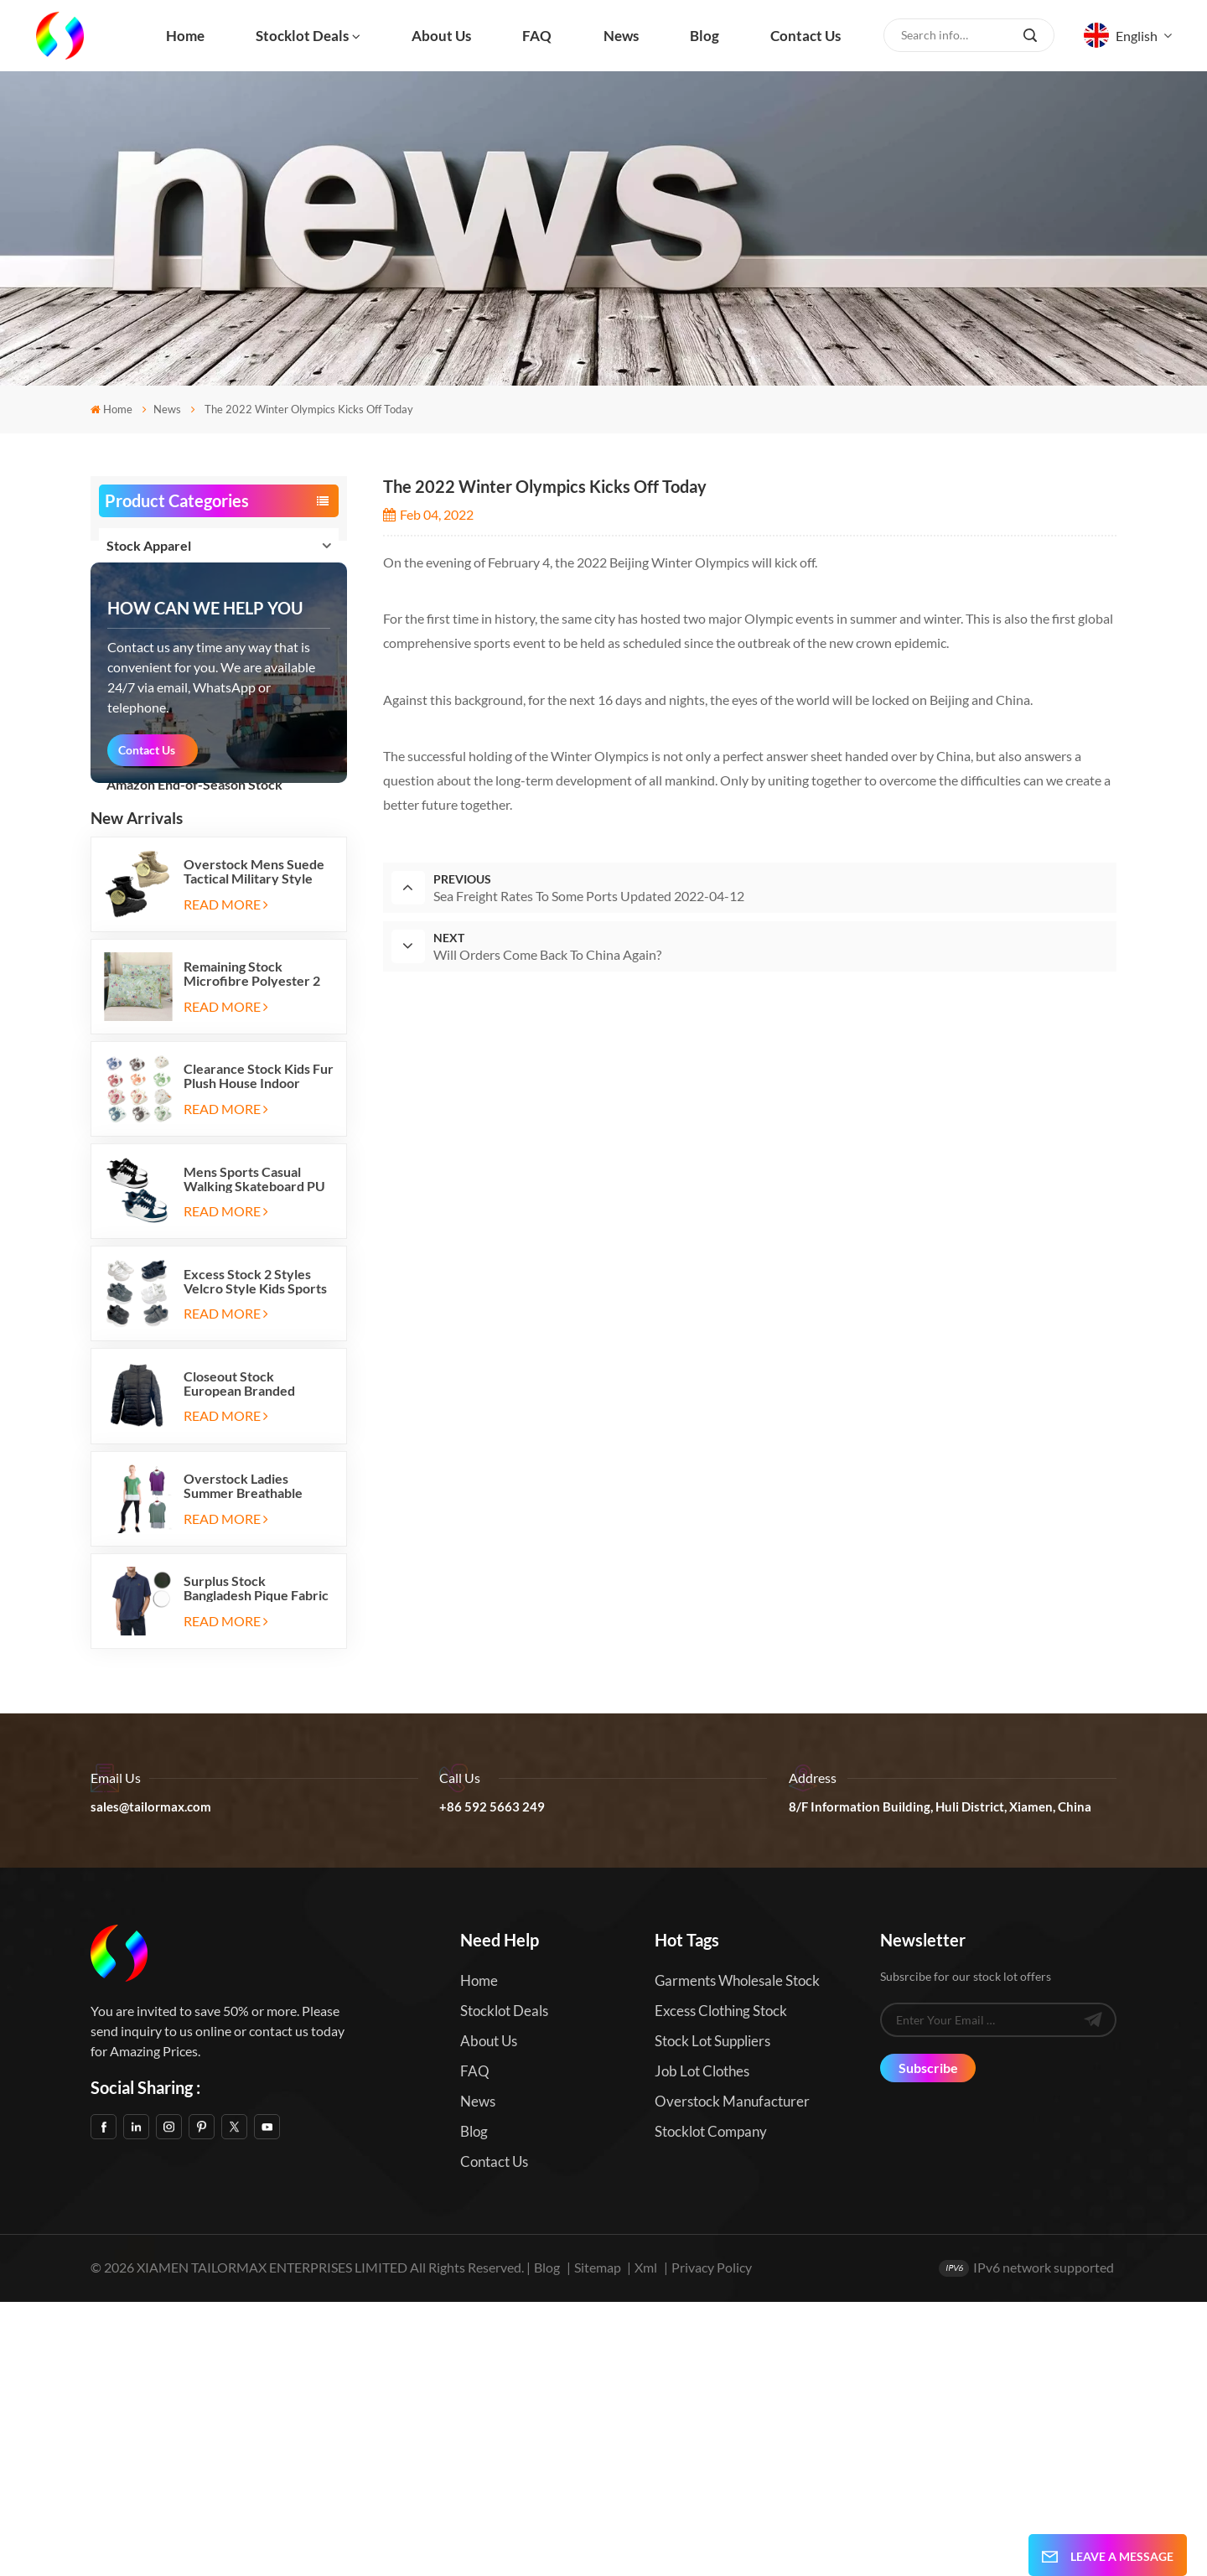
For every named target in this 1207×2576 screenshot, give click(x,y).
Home (185, 35)
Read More (226, 1178)
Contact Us (146, 1024)
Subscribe (928, 2342)
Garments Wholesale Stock (737, 2254)
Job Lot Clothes (702, 2345)
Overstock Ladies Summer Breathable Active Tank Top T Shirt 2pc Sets (252, 1759)
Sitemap (597, 2542)
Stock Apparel (148, 545)
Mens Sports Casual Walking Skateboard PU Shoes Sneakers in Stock (256, 1452)
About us (441, 35)
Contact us (805, 35)
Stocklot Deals (302, 35)
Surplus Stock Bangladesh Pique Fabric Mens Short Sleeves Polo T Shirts (258, 1862)
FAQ (537, 35)
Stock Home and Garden (178, 705)
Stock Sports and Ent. (169, 745)
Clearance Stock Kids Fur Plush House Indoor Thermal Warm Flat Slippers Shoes (259, 1350)
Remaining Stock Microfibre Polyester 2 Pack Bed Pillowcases (252, 1247)
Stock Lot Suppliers (712, 2315)
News (621, 35)
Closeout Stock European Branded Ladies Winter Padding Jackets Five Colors (251, 1657)
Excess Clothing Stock (721, 2285)
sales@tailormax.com (151, 2080)
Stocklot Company (711, 2405)
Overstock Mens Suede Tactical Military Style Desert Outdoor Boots (254, 1145)
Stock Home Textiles (167, 665)
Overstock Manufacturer (732, 2375)
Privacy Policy (711, 2542)
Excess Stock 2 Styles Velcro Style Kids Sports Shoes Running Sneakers (256, 1555)
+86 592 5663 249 (492, 2080)
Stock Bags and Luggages (179, 625)
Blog (704, 35)
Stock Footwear (153, 585)
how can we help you (205, 882)
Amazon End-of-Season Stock (194, 784)
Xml (646, 2542)
